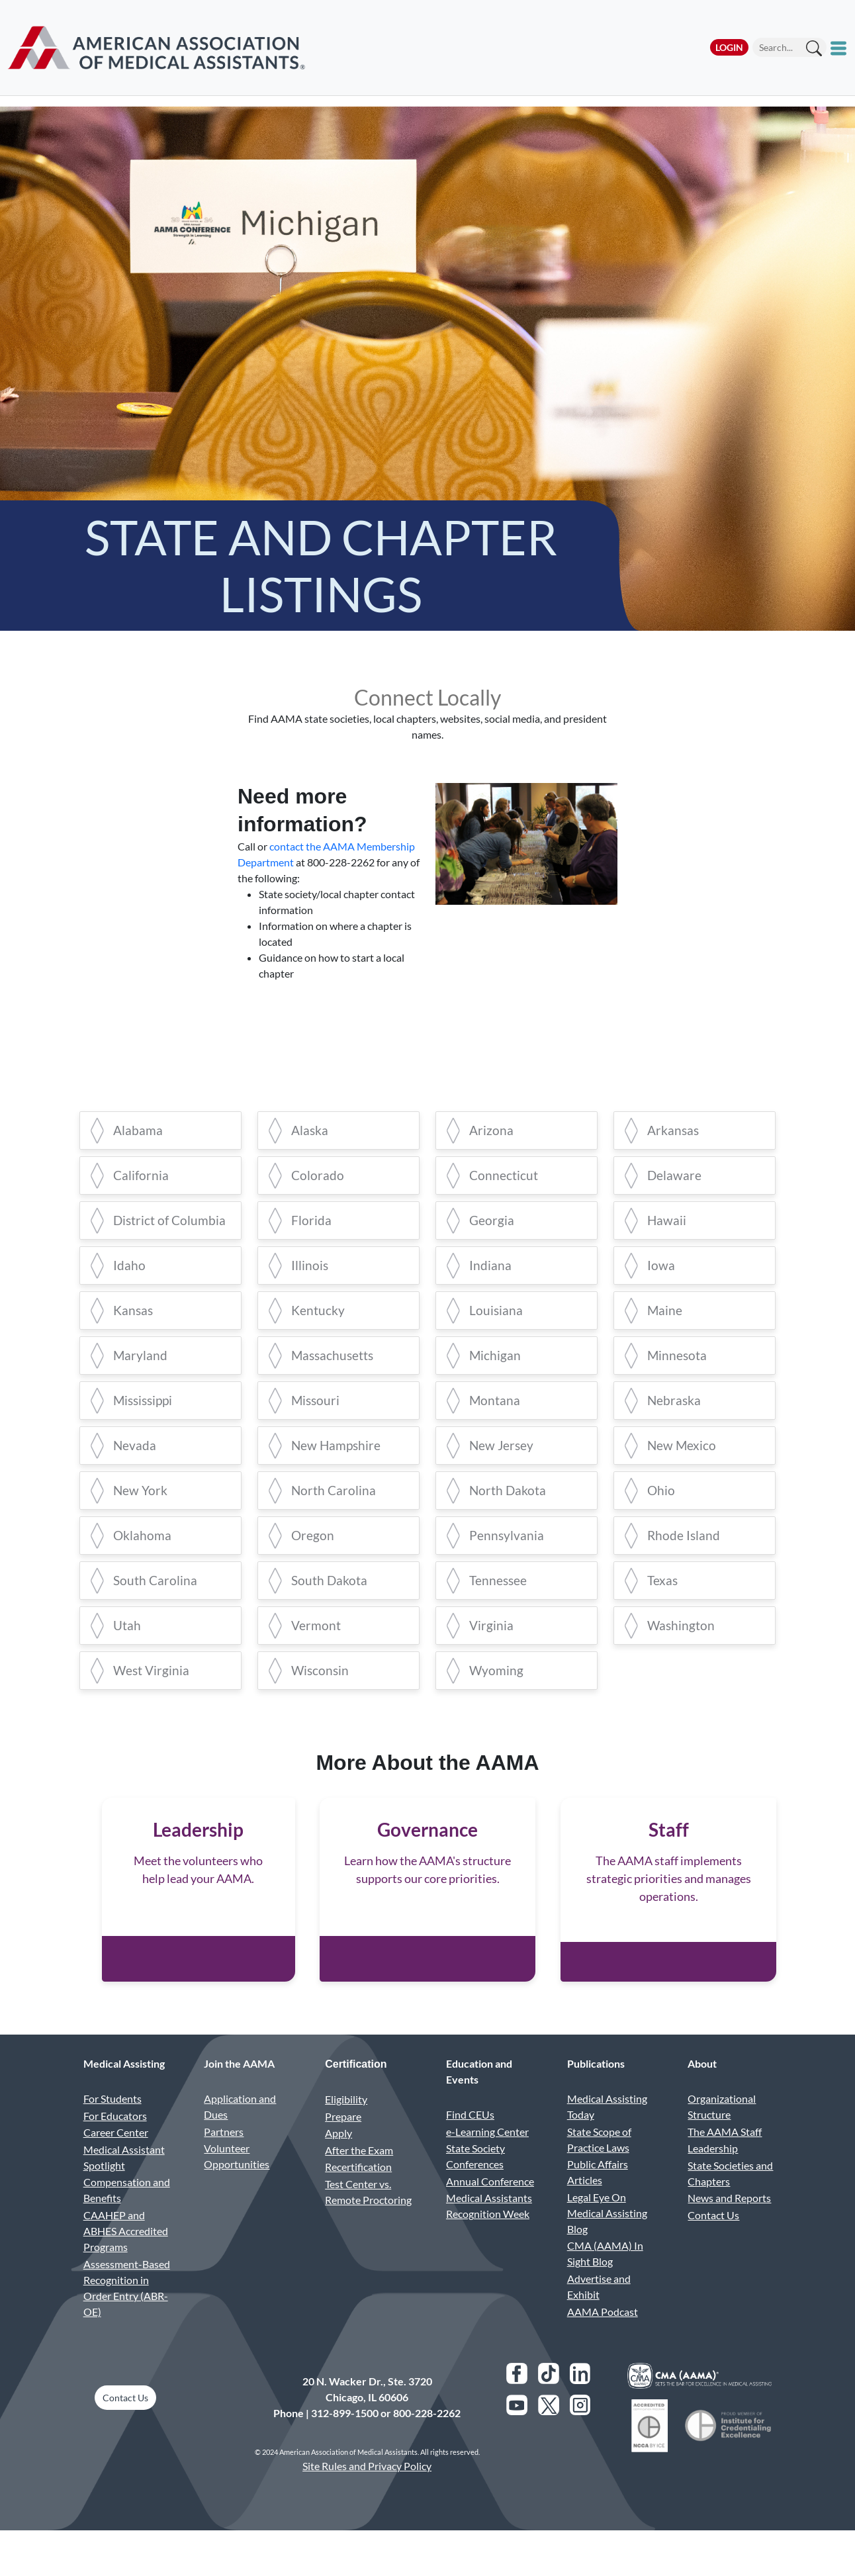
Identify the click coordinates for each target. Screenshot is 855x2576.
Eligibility (346, 2127)
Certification (355, 2091)
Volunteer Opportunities (236, 2184)
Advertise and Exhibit (599, 2314)
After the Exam (359, 2178)
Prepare (343, 2144)
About (702, 2091)
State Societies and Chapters (730, 2201)
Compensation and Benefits (126, 2218)
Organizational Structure (722, 2134)
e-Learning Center (487, 2159)
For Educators (115, 2143)
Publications (596, 2091)
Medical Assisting (124, 2091)
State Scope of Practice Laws (599, 2167)
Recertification (358, 2195)
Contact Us (713, 2242)
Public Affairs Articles (597, 2200)
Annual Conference (490, 2209)
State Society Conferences (475, 2184)
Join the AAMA (239, 2091)
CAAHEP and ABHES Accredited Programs (125, 2258)
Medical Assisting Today (607, 2134)
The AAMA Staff (725, 2159)
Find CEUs (470, 2142)
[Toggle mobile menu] (840, 47)
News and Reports (729, 2226)
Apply (338, 2161)
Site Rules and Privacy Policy (366, 2494)
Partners (224, 2159)
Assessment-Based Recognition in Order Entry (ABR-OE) (126, 2315)
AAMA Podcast (602, 2339)
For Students (112, 2126)
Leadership (713, 2176)
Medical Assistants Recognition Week (489, 2234)
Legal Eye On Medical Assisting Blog (607, 2241)
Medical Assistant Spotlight (124, 2185)
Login (729, 47)
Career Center (115, 2160)
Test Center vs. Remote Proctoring (368, 2219)
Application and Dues (240, 2134)
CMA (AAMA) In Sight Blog (605, 2282)
